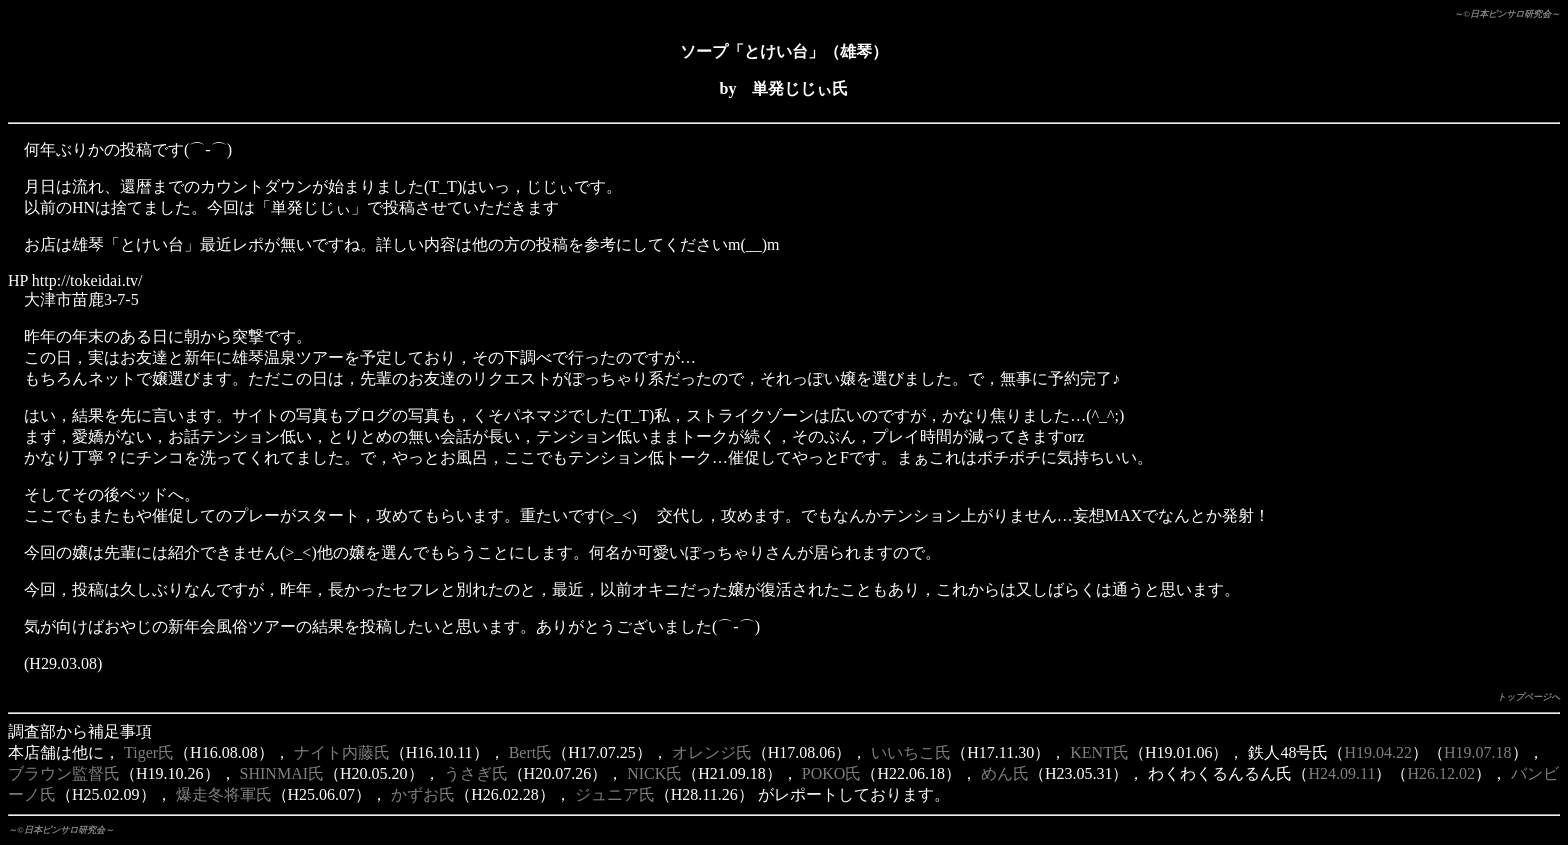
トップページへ (1528, 697)
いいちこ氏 (911, 752)
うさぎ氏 (476, 773)
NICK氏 (654, 773)
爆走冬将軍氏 (224, 794)
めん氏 (1005, 773)
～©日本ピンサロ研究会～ (1507, 14)
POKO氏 (832, 773)
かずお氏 (423, 794)
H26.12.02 (1441, 773)
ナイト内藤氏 (342, 752)
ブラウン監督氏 (64, 773)
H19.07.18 (1478, 752)
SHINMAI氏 (282, 773)
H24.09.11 (1342, 773)
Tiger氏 (149, 752)
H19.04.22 (1378, 752)
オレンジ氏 (712, 752)
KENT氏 (1099, 752)
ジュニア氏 (615, 794)
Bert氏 (531, 752)
